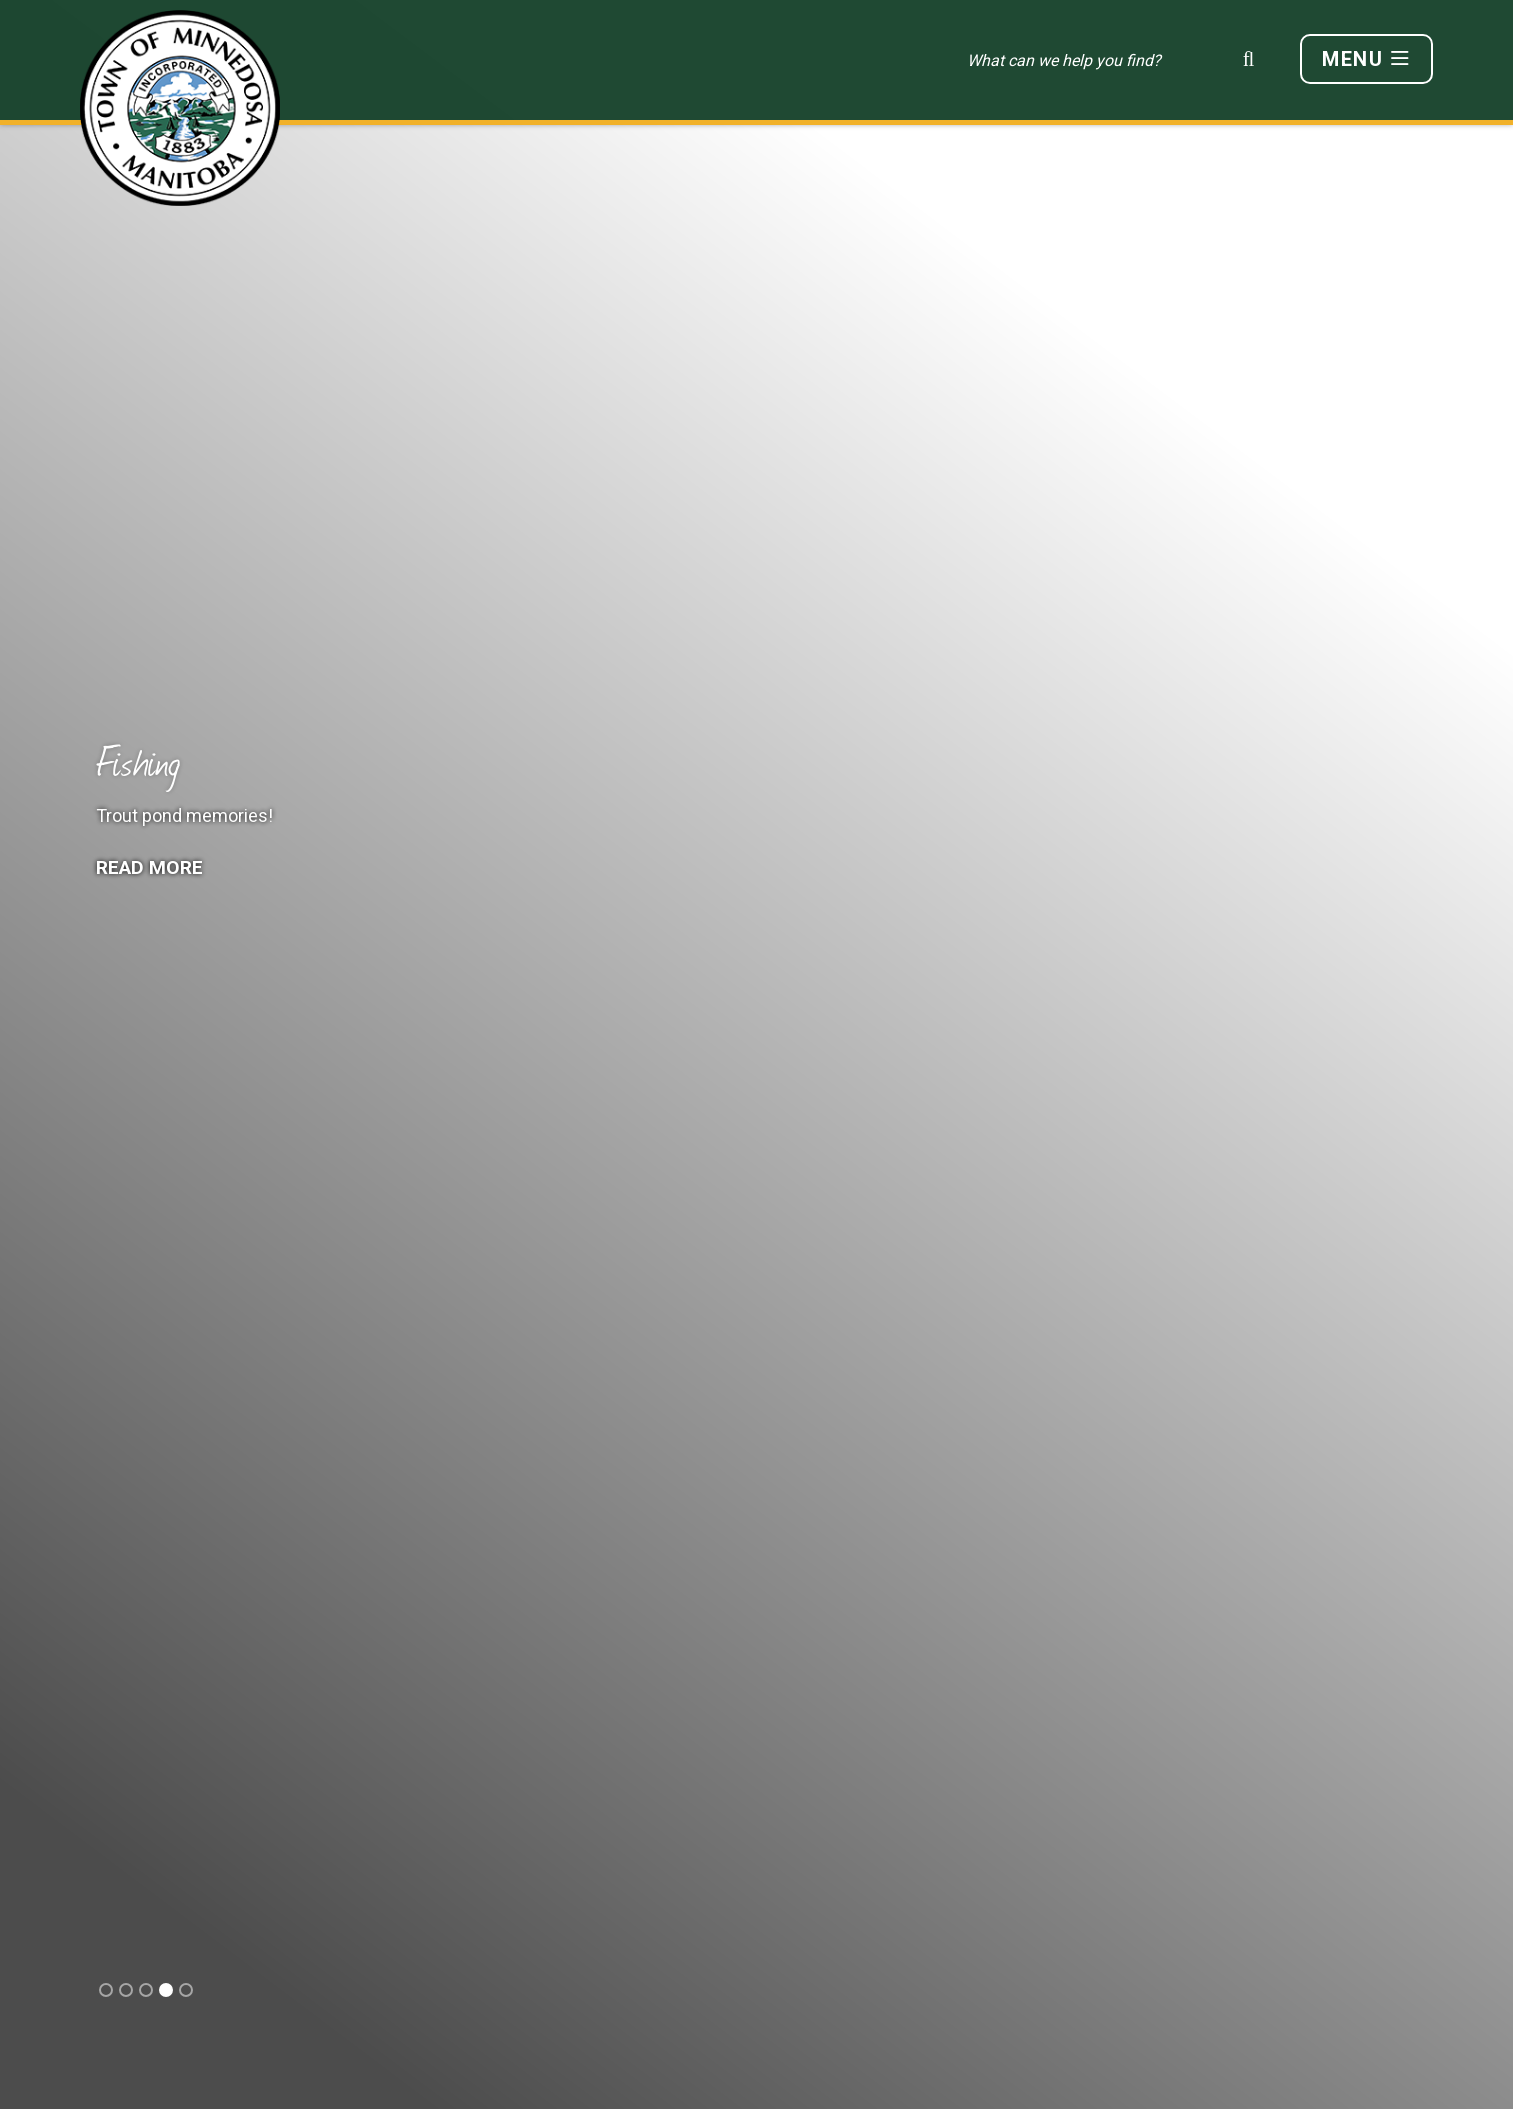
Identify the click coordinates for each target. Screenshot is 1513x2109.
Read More (152, 867)
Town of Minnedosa (180, 108)
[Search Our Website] (1117, 60)
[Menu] (1366, 59)
